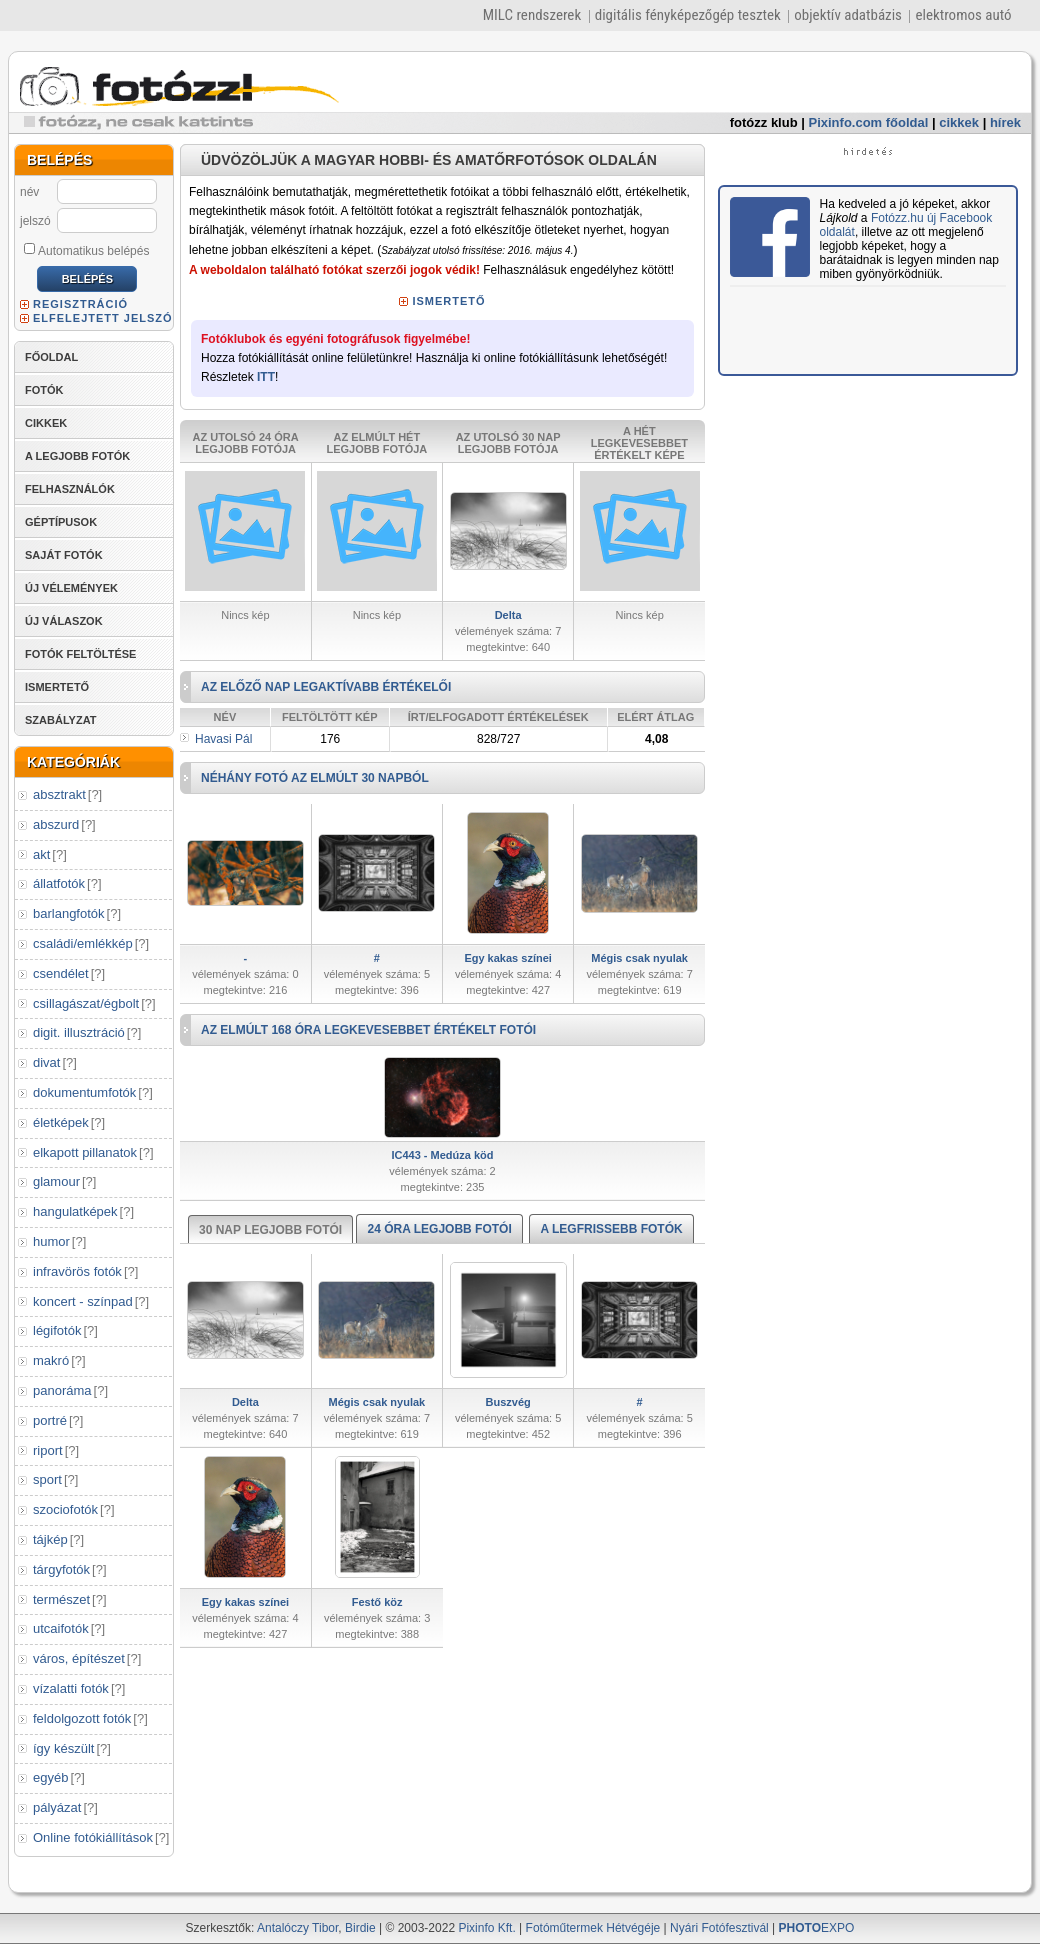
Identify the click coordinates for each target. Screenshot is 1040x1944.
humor (51, 1241)
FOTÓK (44, 390)
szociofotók (65, 1509)
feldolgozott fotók (82, 1718)
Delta (508, 615)
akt (41, 854)
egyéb (50, 1777)
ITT (266, 377)
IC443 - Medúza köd (442, 1155)
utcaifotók (61, 1628)
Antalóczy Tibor (297, 1928)
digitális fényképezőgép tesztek (688, 15)
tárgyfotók (61, 1569)
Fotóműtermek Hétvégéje (593, 1928)
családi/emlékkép (83, 943)
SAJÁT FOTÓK (64, 555)
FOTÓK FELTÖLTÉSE (80, 654)
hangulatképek (75, 1211)
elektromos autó (963, 15)
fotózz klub (764, 122)
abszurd (56, 824)
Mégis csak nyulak (639, 958)
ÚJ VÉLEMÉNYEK (71, 588)
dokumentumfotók (84, 1092)
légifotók (57, 1330)
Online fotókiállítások (93, 1837)
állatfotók (59, 883)
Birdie (360, 1928)
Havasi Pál (223, 739)
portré (50, 1420)
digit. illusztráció (79, 1032)
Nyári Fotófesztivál (719, 1928)
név (29, 192)
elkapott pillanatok (85, 1152)
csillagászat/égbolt (86, 1003)
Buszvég (508, 1402)
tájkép (50, 1539)
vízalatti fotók (71, 1688)
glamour (56, 1181)
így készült (63, 1748)
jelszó (35, 221)
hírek (1005, 122)
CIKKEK (46, 423)
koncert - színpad (83, 1301)
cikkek (959, 122)
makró (51, 1360)
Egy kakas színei (507, 958)
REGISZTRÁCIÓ (80, 304)
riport (48, 1450)
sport (47, 1479)
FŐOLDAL (51, 357)
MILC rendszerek (532, 15)
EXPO (817, 1928)
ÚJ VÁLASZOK (64, 621)
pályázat (57, 1807)
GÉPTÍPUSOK (61, 522)
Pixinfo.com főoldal (869, 122)
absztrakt (59, 794)
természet (61, 1599)
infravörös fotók (77, 1271)
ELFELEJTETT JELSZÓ (103, 318)
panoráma (62, 1390)
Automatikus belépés (86, 250)
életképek (61, 1122)
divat (46, 1062)
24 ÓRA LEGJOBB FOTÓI (439, 1229)
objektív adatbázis (848, 15)
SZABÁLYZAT (61, 720)
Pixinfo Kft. (486, 1928)
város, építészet (79, 1658)
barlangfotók (69, 913)
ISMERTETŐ (57, 687)
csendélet (61, 973)
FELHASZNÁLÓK (70, 489)
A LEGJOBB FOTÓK (77, 456)
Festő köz (377, 1602)
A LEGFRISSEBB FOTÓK (611, 1229)
